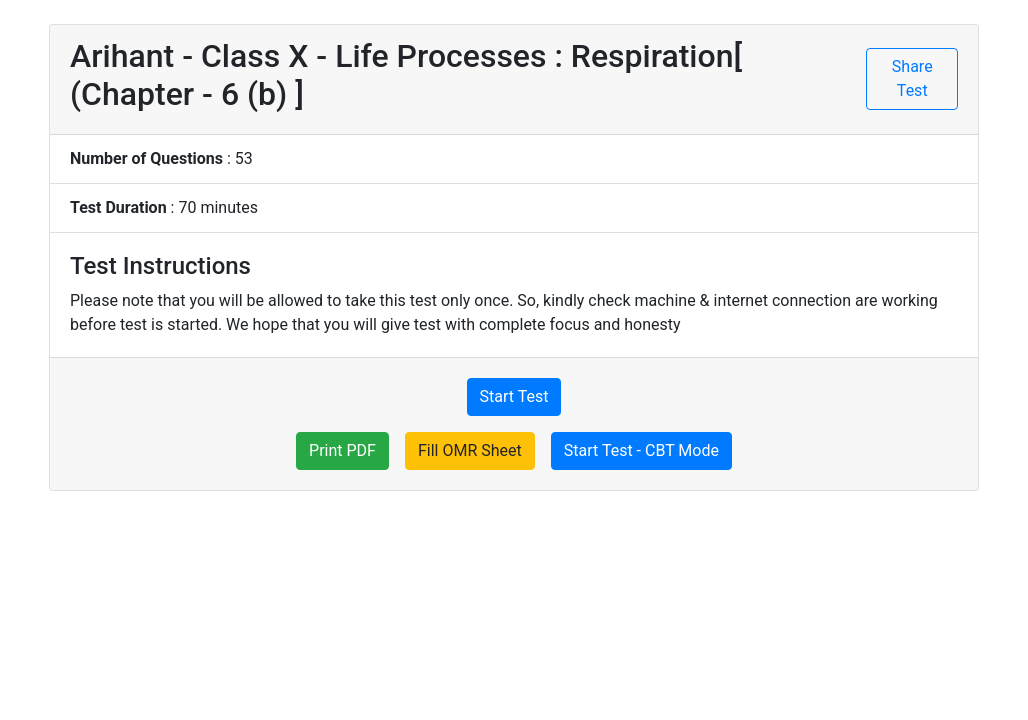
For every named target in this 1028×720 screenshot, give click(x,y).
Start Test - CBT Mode (641, 450)
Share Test (912, 78)
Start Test (514, 396)
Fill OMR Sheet (470, 450)
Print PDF (342, 450)
